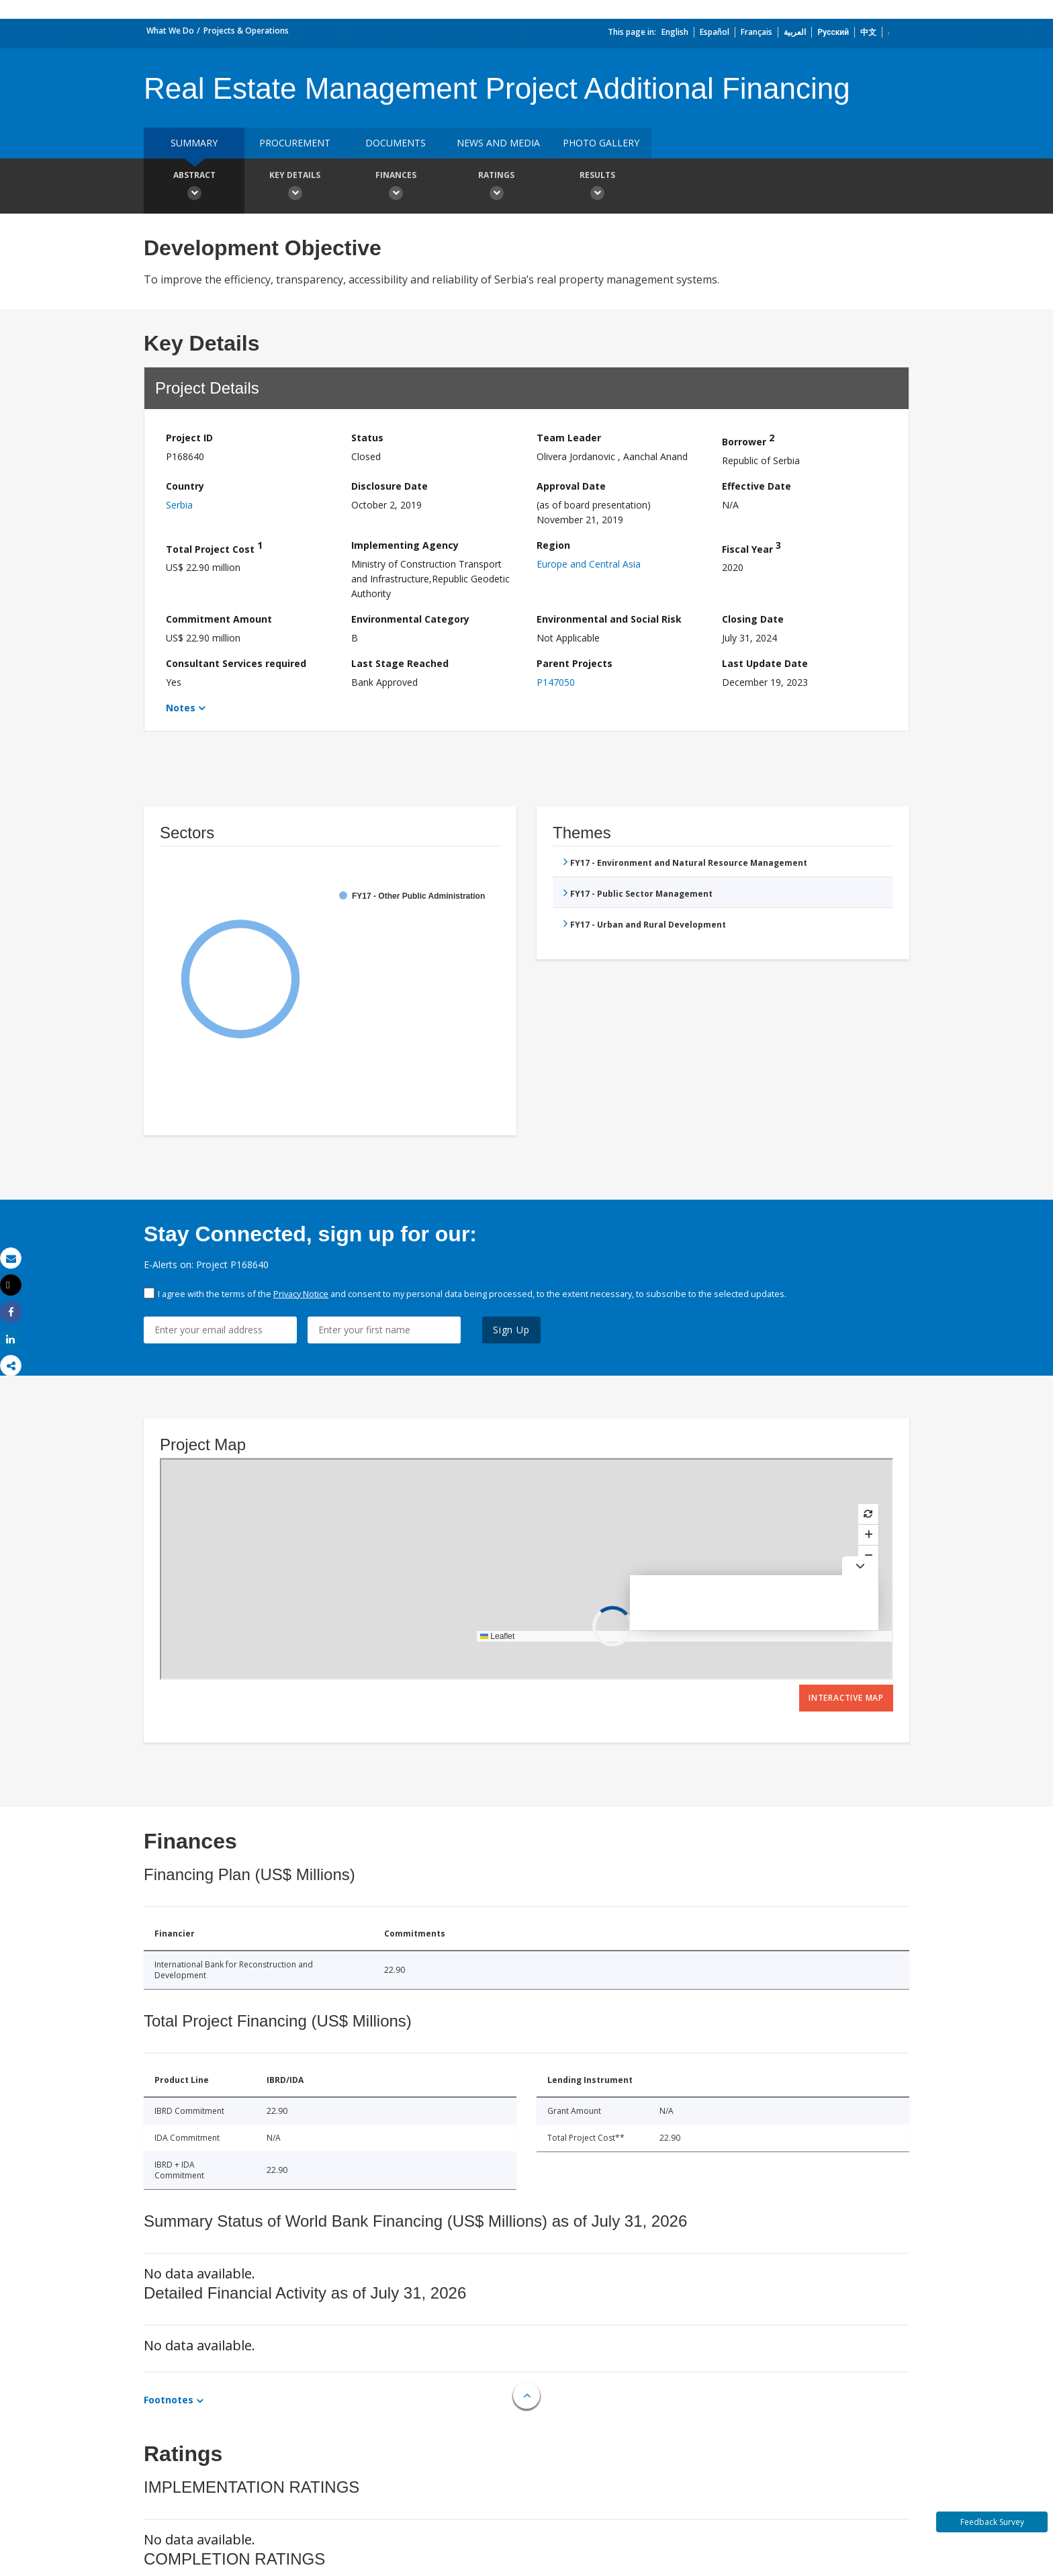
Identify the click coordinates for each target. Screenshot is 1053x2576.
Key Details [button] (294, 187)
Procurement (294, 142)
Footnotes (168, 2399)
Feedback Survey (992, 2522)
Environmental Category (410, 619)
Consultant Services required (236, 663)
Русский (833, 32)
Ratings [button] (496, 187)
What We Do (170, 30)
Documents (395, 142)
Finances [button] (395, 187)
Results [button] (597, 187)
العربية (795, 32)
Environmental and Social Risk (609, 619)
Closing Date (753, 619)
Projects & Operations (246, 30)
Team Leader (569, 437)
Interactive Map (846, 1697)
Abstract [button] (194, 187)
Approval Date (571, 486)
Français (756, 32)
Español (714, 32)
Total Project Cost (214, 547)
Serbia (179, 504)
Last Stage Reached (400, 663)
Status (367, 437)
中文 (868, 32)
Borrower (748, 439)
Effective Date (756, 486)
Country (185, 486)
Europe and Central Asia (589, 564)
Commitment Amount (219, 619)
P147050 (556, 682)
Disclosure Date (389, 486)
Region (553, 545)
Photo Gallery (601, 142)
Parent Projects (574, 663)
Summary (194, 142)
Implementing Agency (405, 545)
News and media (498, 142)
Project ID (189, 437)
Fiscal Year (751, 547)
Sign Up (511, 1329)
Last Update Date (765, 663)
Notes (180, 707)
